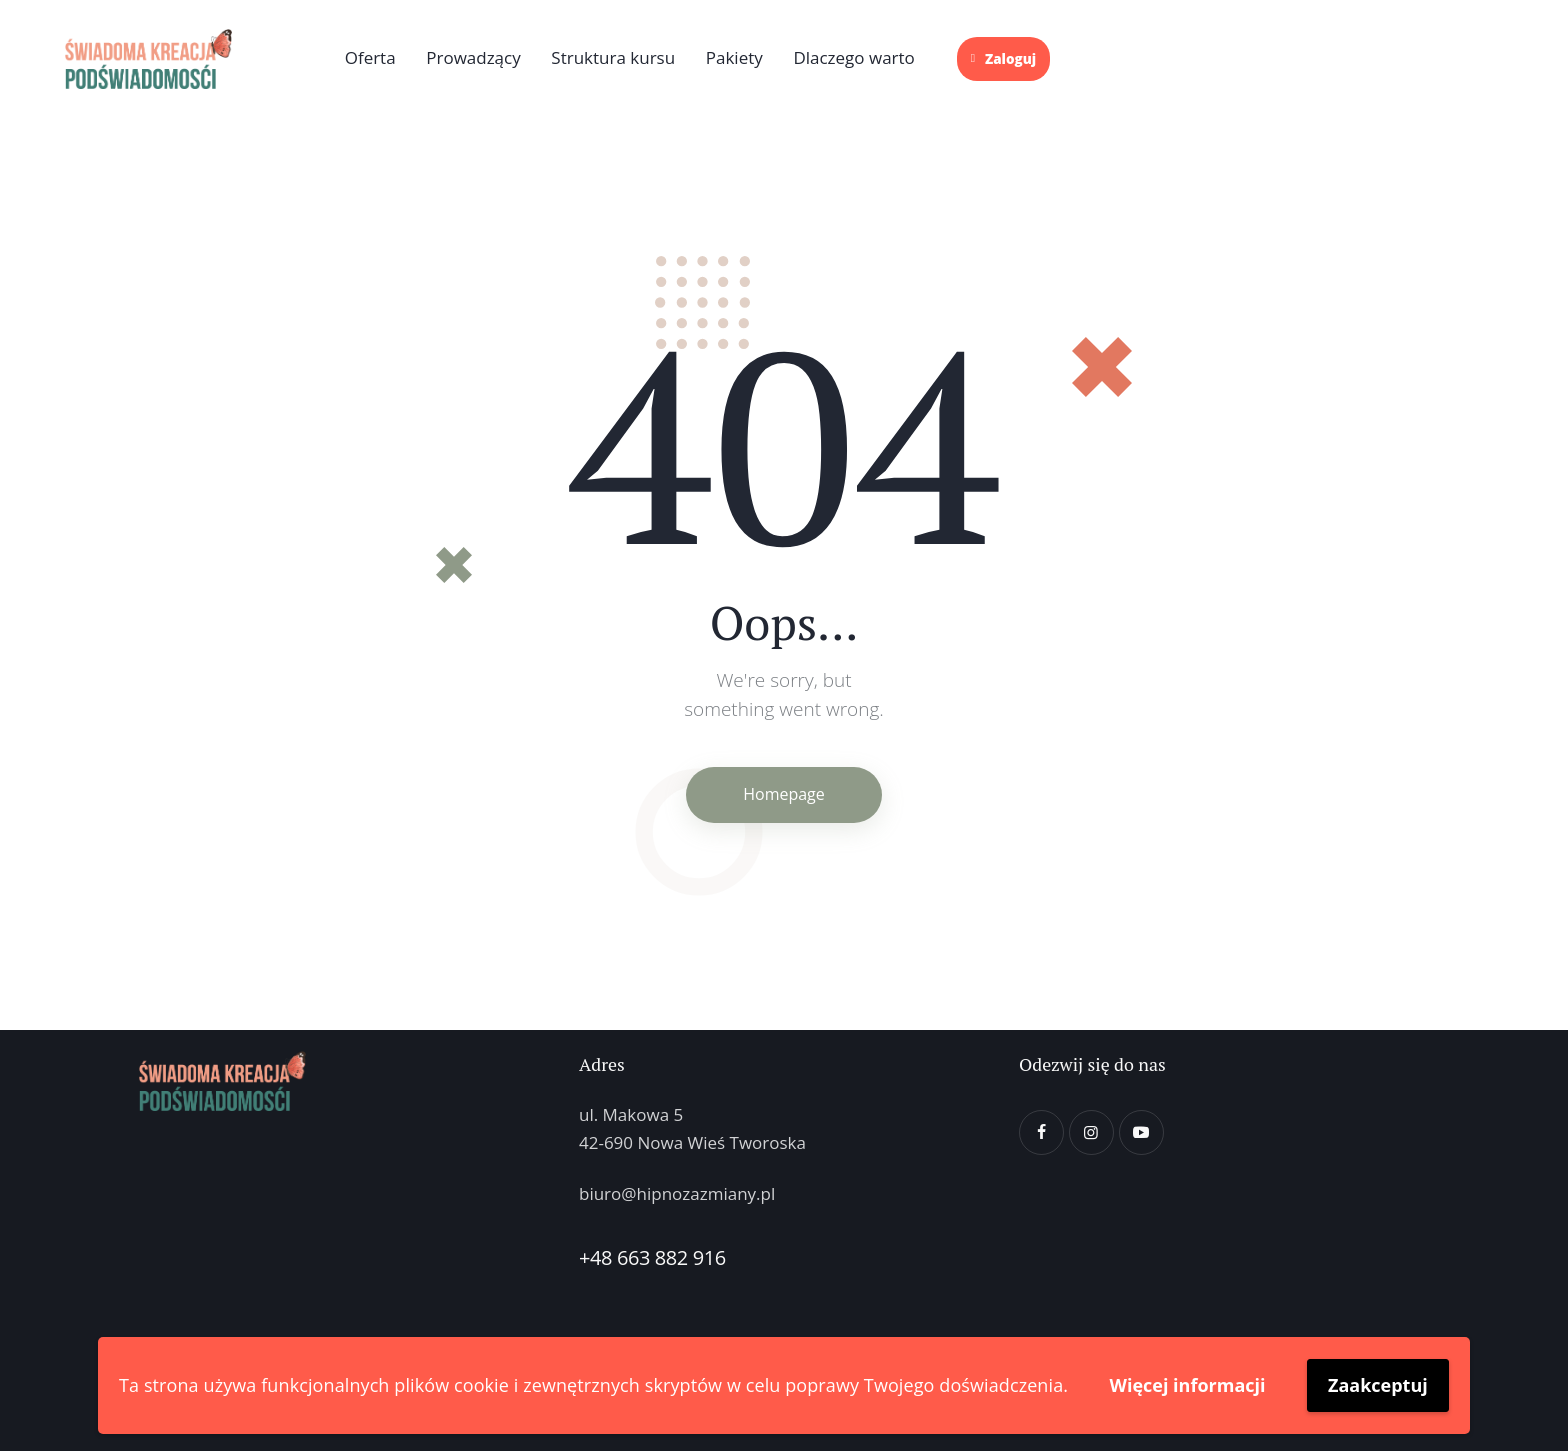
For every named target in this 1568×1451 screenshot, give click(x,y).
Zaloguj (1004, 59)
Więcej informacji (1188, 1385)
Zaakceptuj (1378, 1385)
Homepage (784, 794)
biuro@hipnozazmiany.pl (677, 1193)
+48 (598, 1257)
